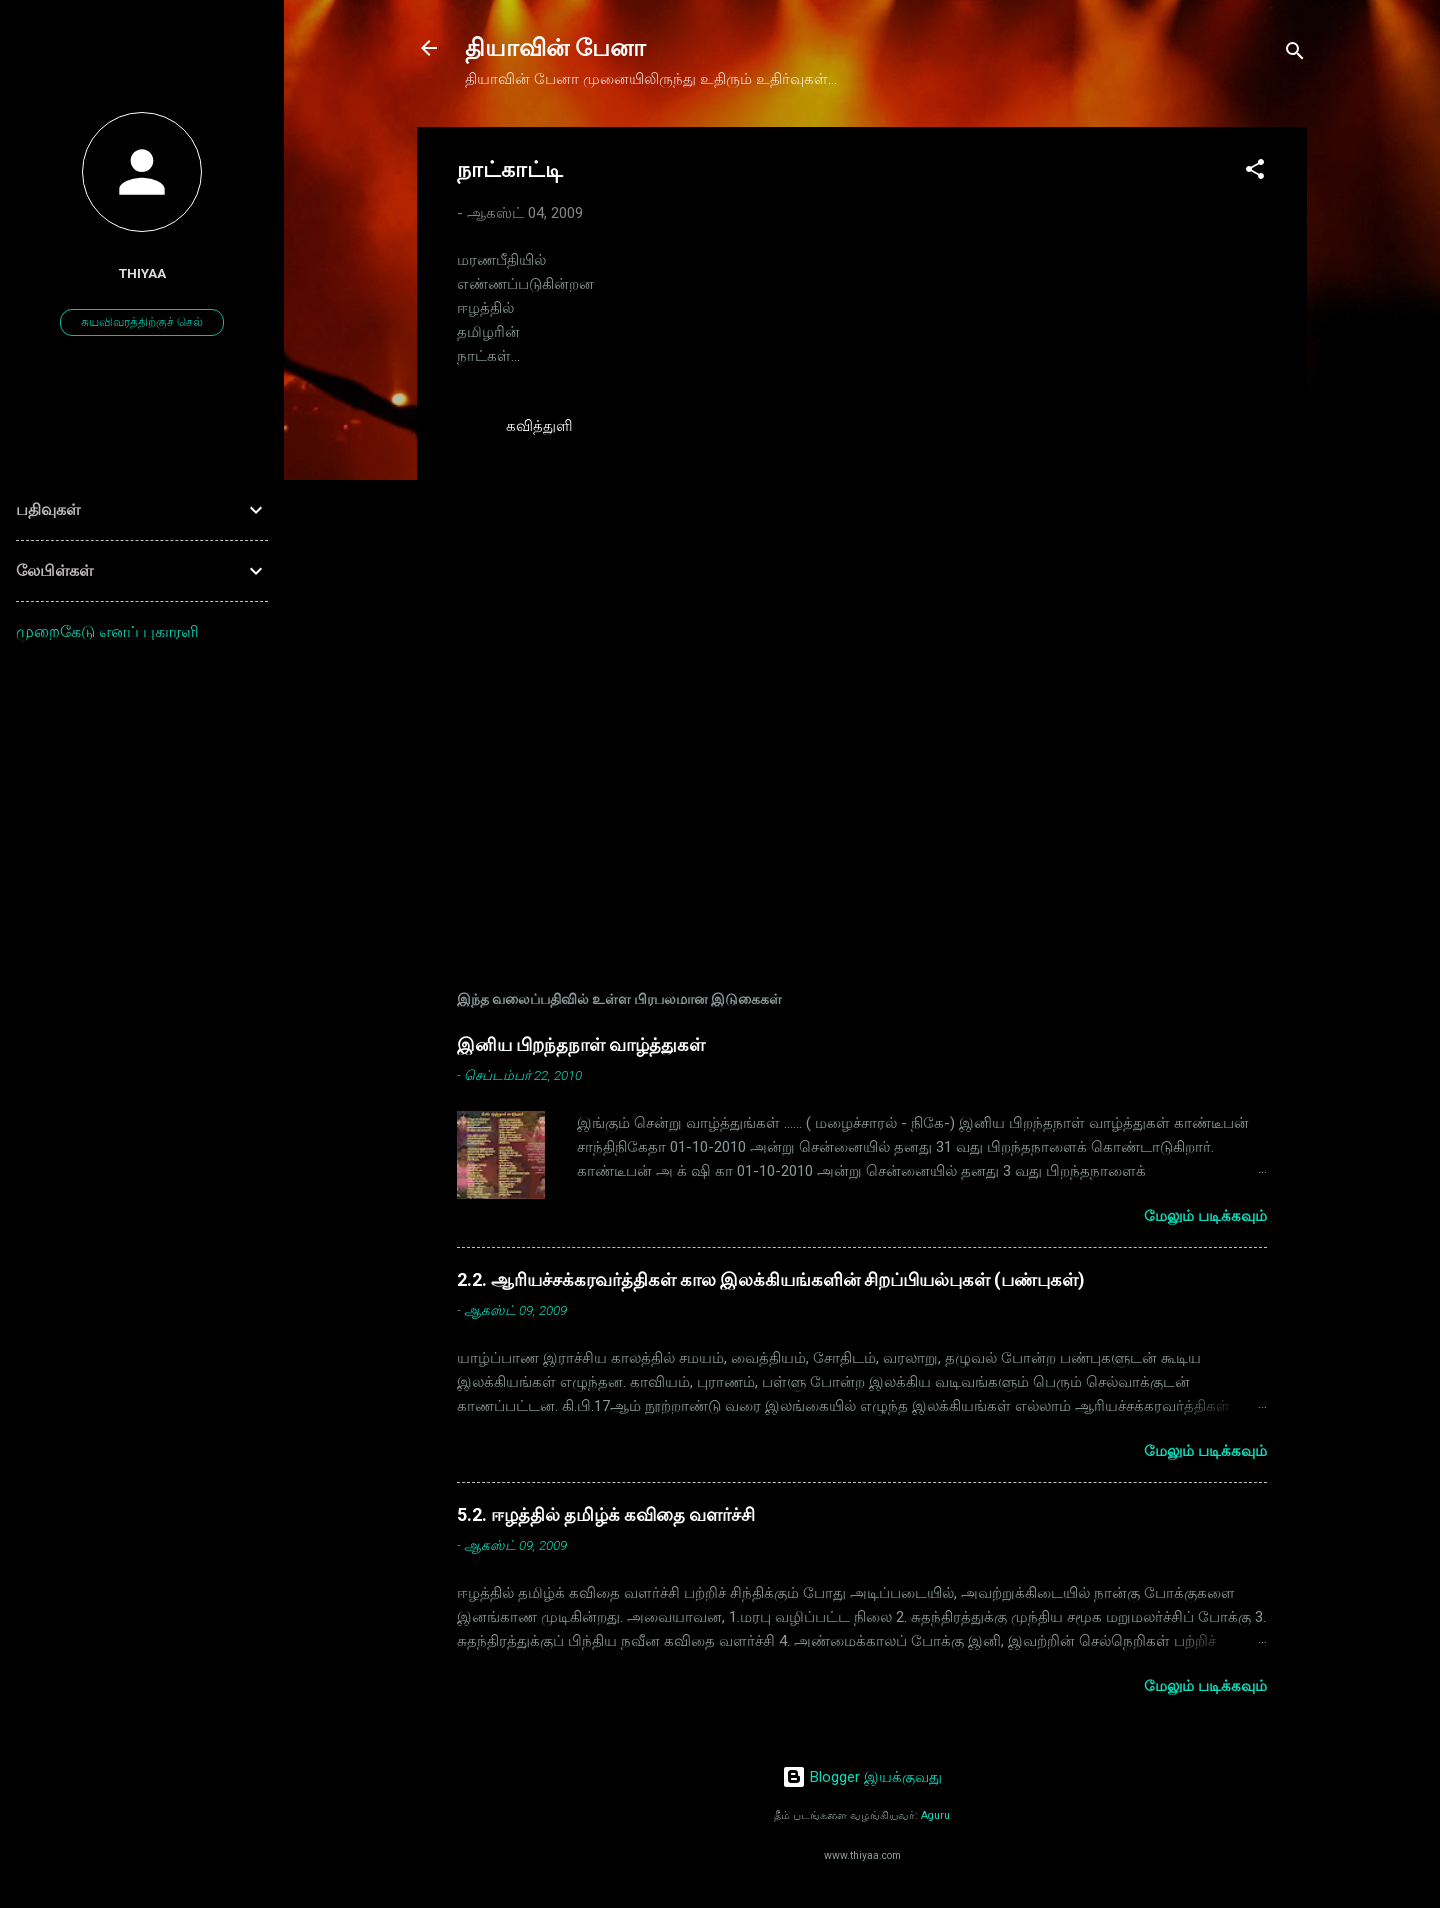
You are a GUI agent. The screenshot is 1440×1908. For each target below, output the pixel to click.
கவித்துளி (539, 426)
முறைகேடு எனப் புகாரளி (107, 631)
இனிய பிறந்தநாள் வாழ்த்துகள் (581, 1044)
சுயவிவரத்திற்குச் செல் (142, 322)
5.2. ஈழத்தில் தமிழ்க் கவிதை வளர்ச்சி (606, 1514)
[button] (1255, 172)
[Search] (1295, 54)
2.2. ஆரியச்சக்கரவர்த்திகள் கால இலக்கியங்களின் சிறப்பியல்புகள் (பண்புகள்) (771, 1279)
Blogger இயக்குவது (862, 1777)
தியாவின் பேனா (555, 48)
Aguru (935, 1815)
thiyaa (142, 273)
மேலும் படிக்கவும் (1205, 1216)
